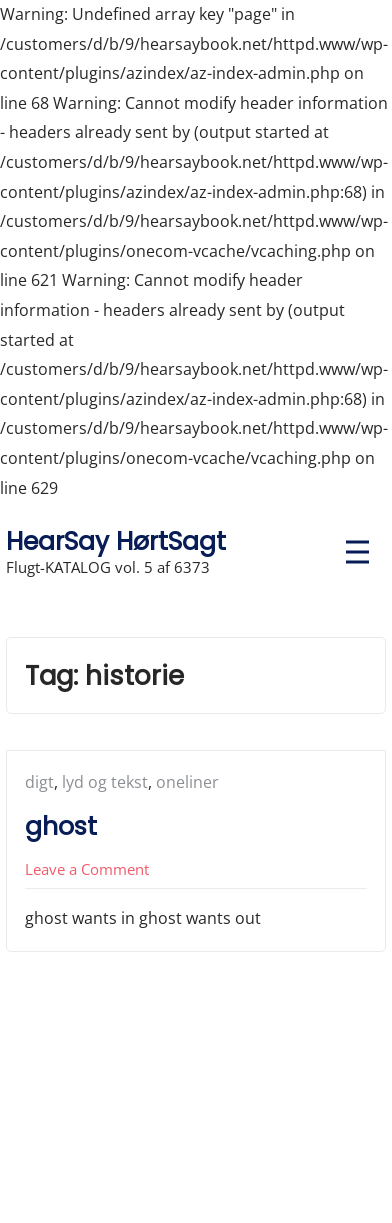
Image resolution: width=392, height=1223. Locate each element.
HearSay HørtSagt (116, 541)
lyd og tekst (105, 782)
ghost (61, 826)
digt (39, 782)
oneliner (187, 782)
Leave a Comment (87, 869)
